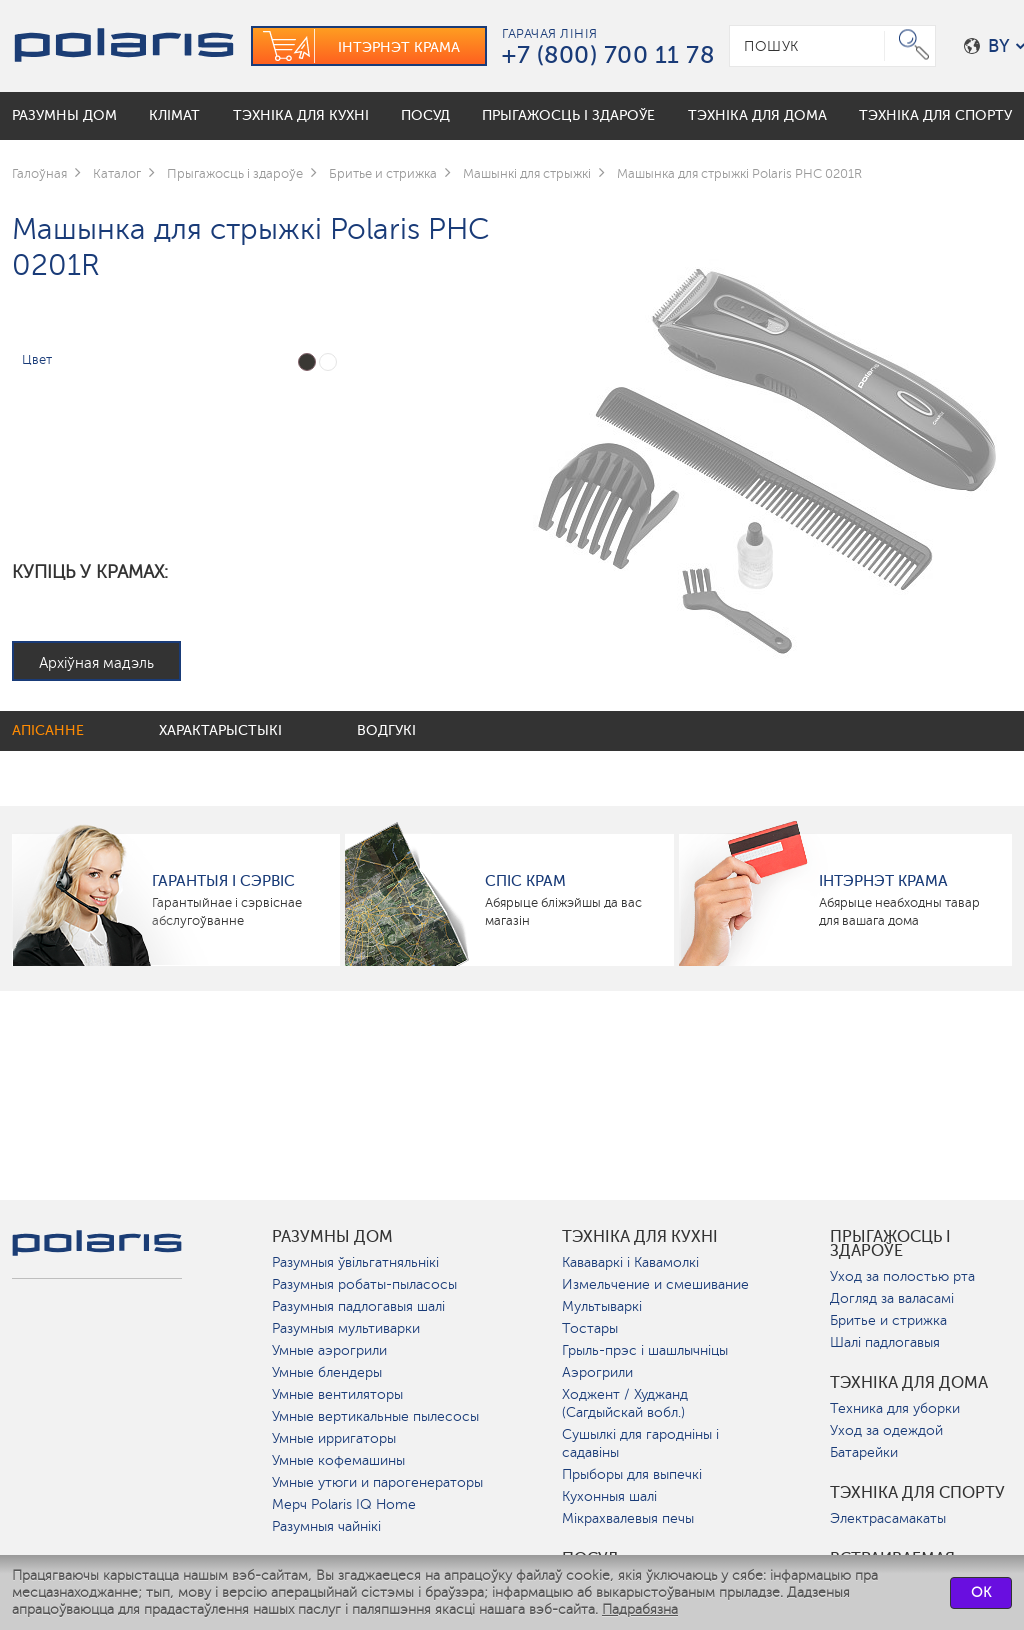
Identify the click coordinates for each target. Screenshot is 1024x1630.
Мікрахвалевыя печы (628, 1518)
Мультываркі (602, 1306)
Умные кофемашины (338, 1460)
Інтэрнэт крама (883, 881)
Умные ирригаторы (334, 1438)
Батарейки (864, 1452)
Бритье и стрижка (888, 1320)
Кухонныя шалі (609, 1496)
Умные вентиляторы (337, 1394)
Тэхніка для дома (909, 1383)
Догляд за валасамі (892, 1298)
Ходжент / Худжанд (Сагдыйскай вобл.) (625, 1403)
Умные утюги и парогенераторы (377, 1482)
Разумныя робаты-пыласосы (364, 1284)
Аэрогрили (597, 1372)
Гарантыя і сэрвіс (223, 881)
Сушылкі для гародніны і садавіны (640, 1443)
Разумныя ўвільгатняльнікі (355, 1262)
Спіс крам (525, 881)
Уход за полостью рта (902, 1276)
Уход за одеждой (886, 1430)
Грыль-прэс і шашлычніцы (645, 1350)
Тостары (590, 1328)
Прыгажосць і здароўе (890, 1244)
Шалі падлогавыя (885, 1342)
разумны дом (332, 1237)
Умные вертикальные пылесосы (375, 1416)
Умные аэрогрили (329, 1350)
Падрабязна (640, 1609)
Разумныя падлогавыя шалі (358, 1306)
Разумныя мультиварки (346, 1328)
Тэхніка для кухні (640, 1237)
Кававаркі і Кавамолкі (630, 1262)
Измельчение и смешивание (655, 1284)
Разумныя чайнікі (326, 1526)
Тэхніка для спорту (917, 1493)
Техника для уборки (895, 1408)
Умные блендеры (327, 1372)
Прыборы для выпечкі (632, 1474)
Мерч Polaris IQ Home (344, 1504)
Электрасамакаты (888, 1518)
